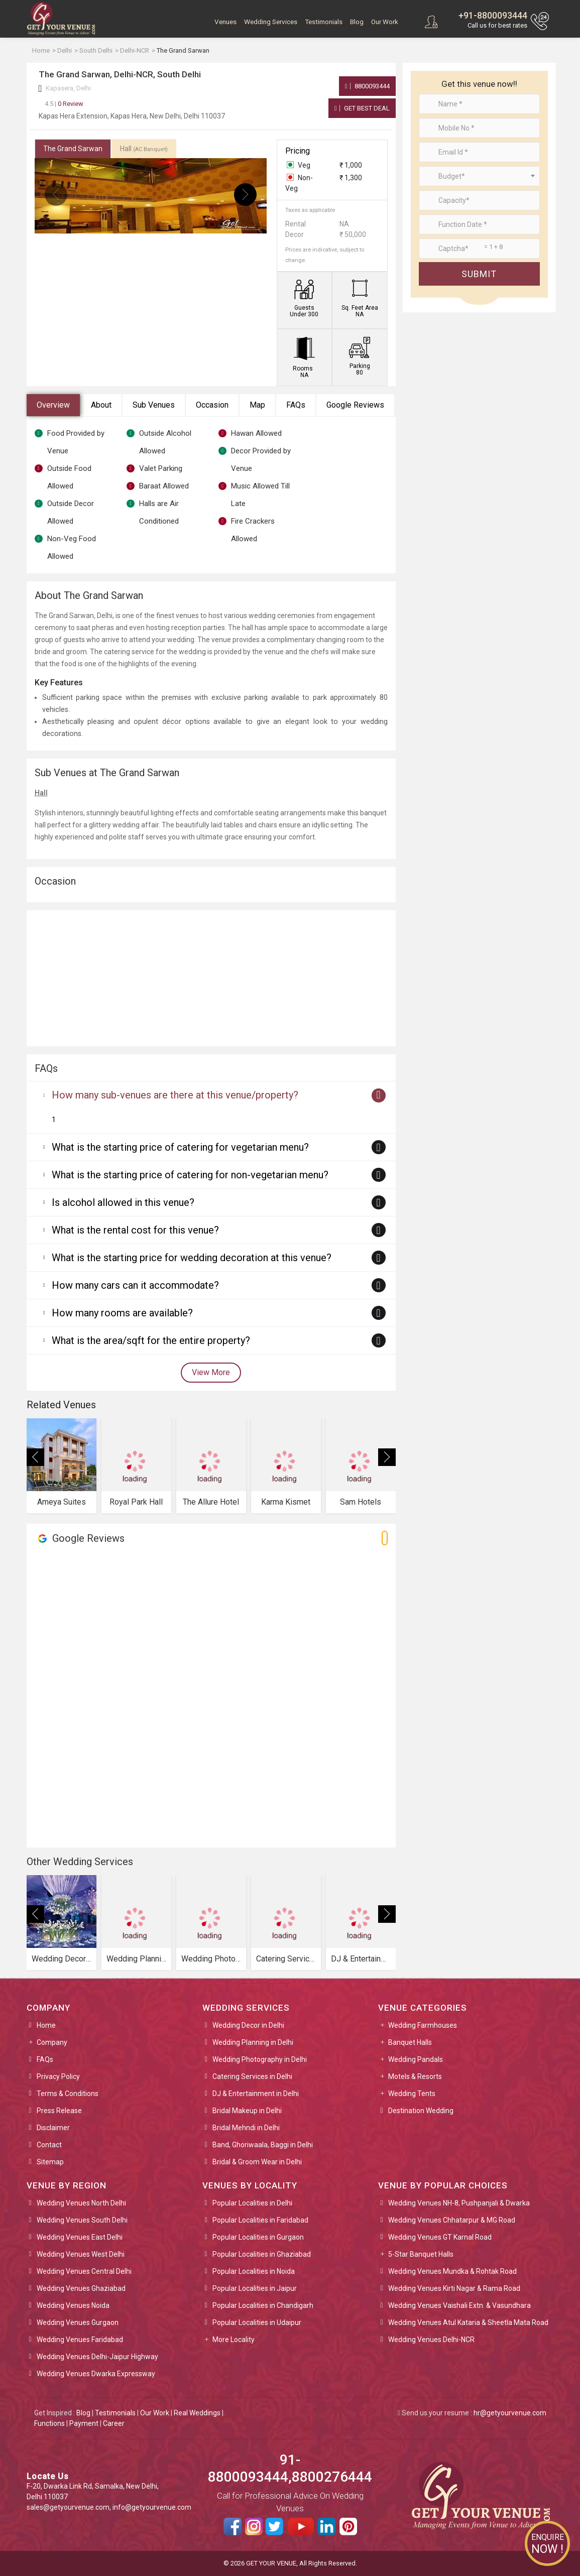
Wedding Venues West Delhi (81, 2254)
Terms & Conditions (67, 2094)
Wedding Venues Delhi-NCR (431, 2340)
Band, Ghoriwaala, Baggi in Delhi (262, 2145)
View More (211, 1372)
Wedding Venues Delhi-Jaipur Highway (97, 2357)
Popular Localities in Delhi (252, 2203)
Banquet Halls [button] (410, 2042)
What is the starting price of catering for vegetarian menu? (180, 1147)
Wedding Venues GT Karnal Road (440, 2237)
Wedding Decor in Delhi (248, 2025)
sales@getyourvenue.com (68, 2507)
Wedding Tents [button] (411, 2094)
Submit (479, 274)
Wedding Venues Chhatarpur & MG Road (451, 2220)
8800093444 (367, 86)
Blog (357, 22)
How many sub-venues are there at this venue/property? (175, 1095)
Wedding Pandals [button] (415, 2059)
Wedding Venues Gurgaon (78, 2322)
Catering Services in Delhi (252, 2076)
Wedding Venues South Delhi (82, 2220)
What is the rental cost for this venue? (135, 1230)
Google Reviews (355, 405)
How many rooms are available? (122, 1313)
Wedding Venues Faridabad (80, 2340)
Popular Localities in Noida (253, 2271)
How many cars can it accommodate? (135, 1285)
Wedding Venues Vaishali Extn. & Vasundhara (459, 2305)
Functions (49, 2423)
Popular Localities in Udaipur (256, 2322)
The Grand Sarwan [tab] (72, 149)
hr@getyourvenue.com (510, 2413)
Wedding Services (270, 22)
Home (46, 2025)
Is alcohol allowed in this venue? (123, 1202)
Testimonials (323, 22)
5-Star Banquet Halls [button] (420, 2254)
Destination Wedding (420, 2111)
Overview (53, 405)
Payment (83, 2423)
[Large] (479, 248)
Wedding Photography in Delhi (259, 2059)
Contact (49, 2145)
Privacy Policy (58, 2076)
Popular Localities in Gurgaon (258, 2237)
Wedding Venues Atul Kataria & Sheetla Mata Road (468, 2322)
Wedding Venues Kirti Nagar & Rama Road (454, 2288)
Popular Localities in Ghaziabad (261, 2254)
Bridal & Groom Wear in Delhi (257, 2162)
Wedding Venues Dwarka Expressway (96, 2374)
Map (257, 405)
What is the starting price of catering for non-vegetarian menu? (190, 1175)
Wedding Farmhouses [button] (422, 2025)
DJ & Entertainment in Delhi (255, 2094)
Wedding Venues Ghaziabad (81, 2288)
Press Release (59, 2111)
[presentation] (56, 194)
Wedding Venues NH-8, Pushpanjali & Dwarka (459, 2203)
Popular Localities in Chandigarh (262, 2305)
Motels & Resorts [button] (415, 2076)
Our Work (384, 22)
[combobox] (479, 176)
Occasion (212, 405)
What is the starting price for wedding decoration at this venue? (191, 1258)
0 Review (64, 103)
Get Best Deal (362, 108)
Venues (225, 22)
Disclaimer (53, 2128)
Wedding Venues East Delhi (80, 2237)
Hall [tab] (144, 149)
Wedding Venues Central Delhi (84, 2271)
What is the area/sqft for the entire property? (151, 1340)
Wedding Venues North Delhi (81, 2203)
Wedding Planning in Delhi (252, 2042)
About (101, 405)
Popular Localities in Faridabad (260, 2220)
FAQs (295, 405)
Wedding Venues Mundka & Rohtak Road (452, 2271)
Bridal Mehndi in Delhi (246, 2128)
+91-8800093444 (492, 15)
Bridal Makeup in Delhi (247, 2111)
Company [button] (52, 2042)
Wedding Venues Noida (73, 2305)
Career (114, 2423)
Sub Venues (154, 405)
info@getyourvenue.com (151, 2507)
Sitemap (50, 2162)
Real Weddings (197, 2413)
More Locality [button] (233, 2340)
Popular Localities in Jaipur (254, 2288)
